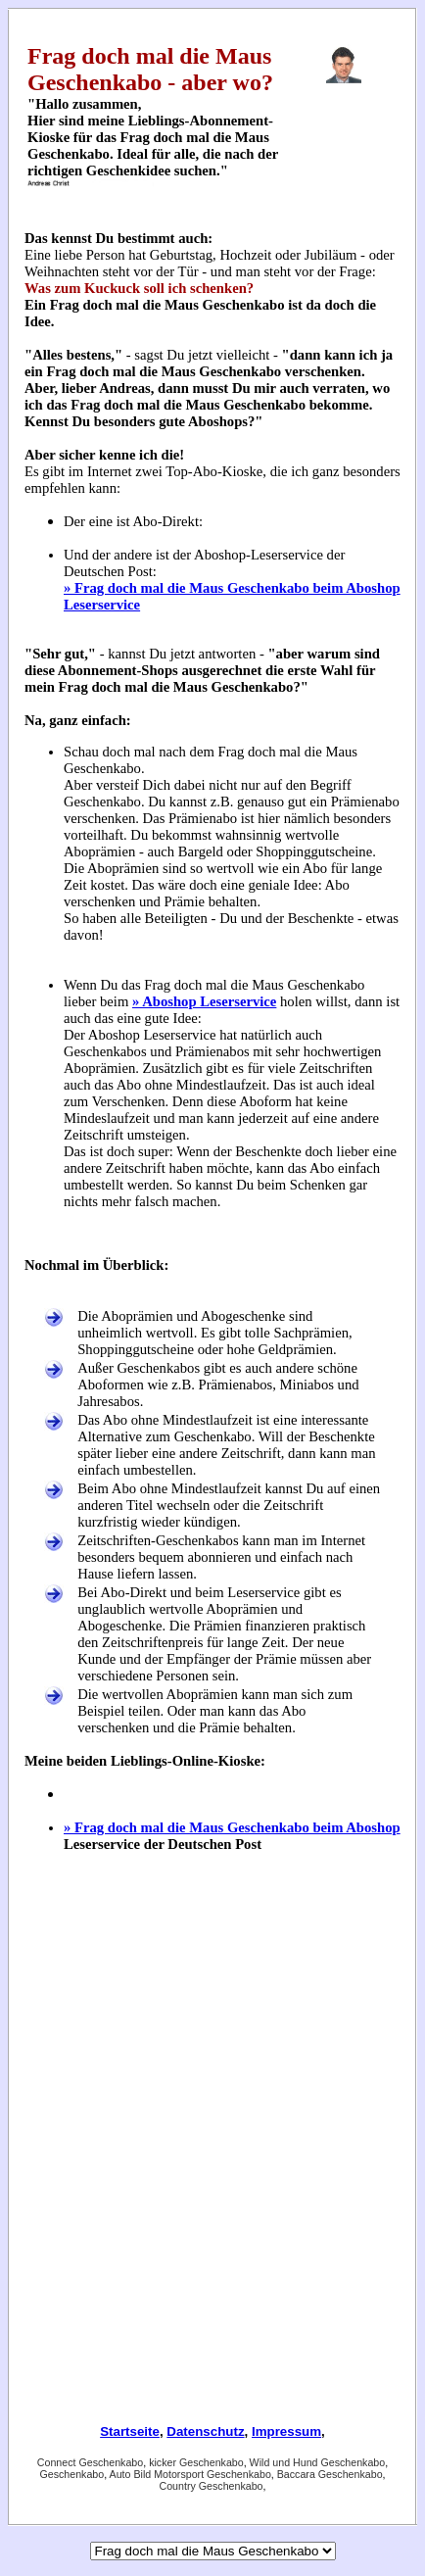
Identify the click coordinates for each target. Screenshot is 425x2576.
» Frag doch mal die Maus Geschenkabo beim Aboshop (232, 1827)
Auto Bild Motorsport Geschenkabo (190, 2474)
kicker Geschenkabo (196, 2462)
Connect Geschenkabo (90, 2462)
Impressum (286, 2431)
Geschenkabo (71, 2474)
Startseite (130, 2431)
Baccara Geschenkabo (330, 2474)
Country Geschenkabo (210, 2486)
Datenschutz (205, 2431)
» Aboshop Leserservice (204, 1001)
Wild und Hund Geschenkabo (318, 2462)
